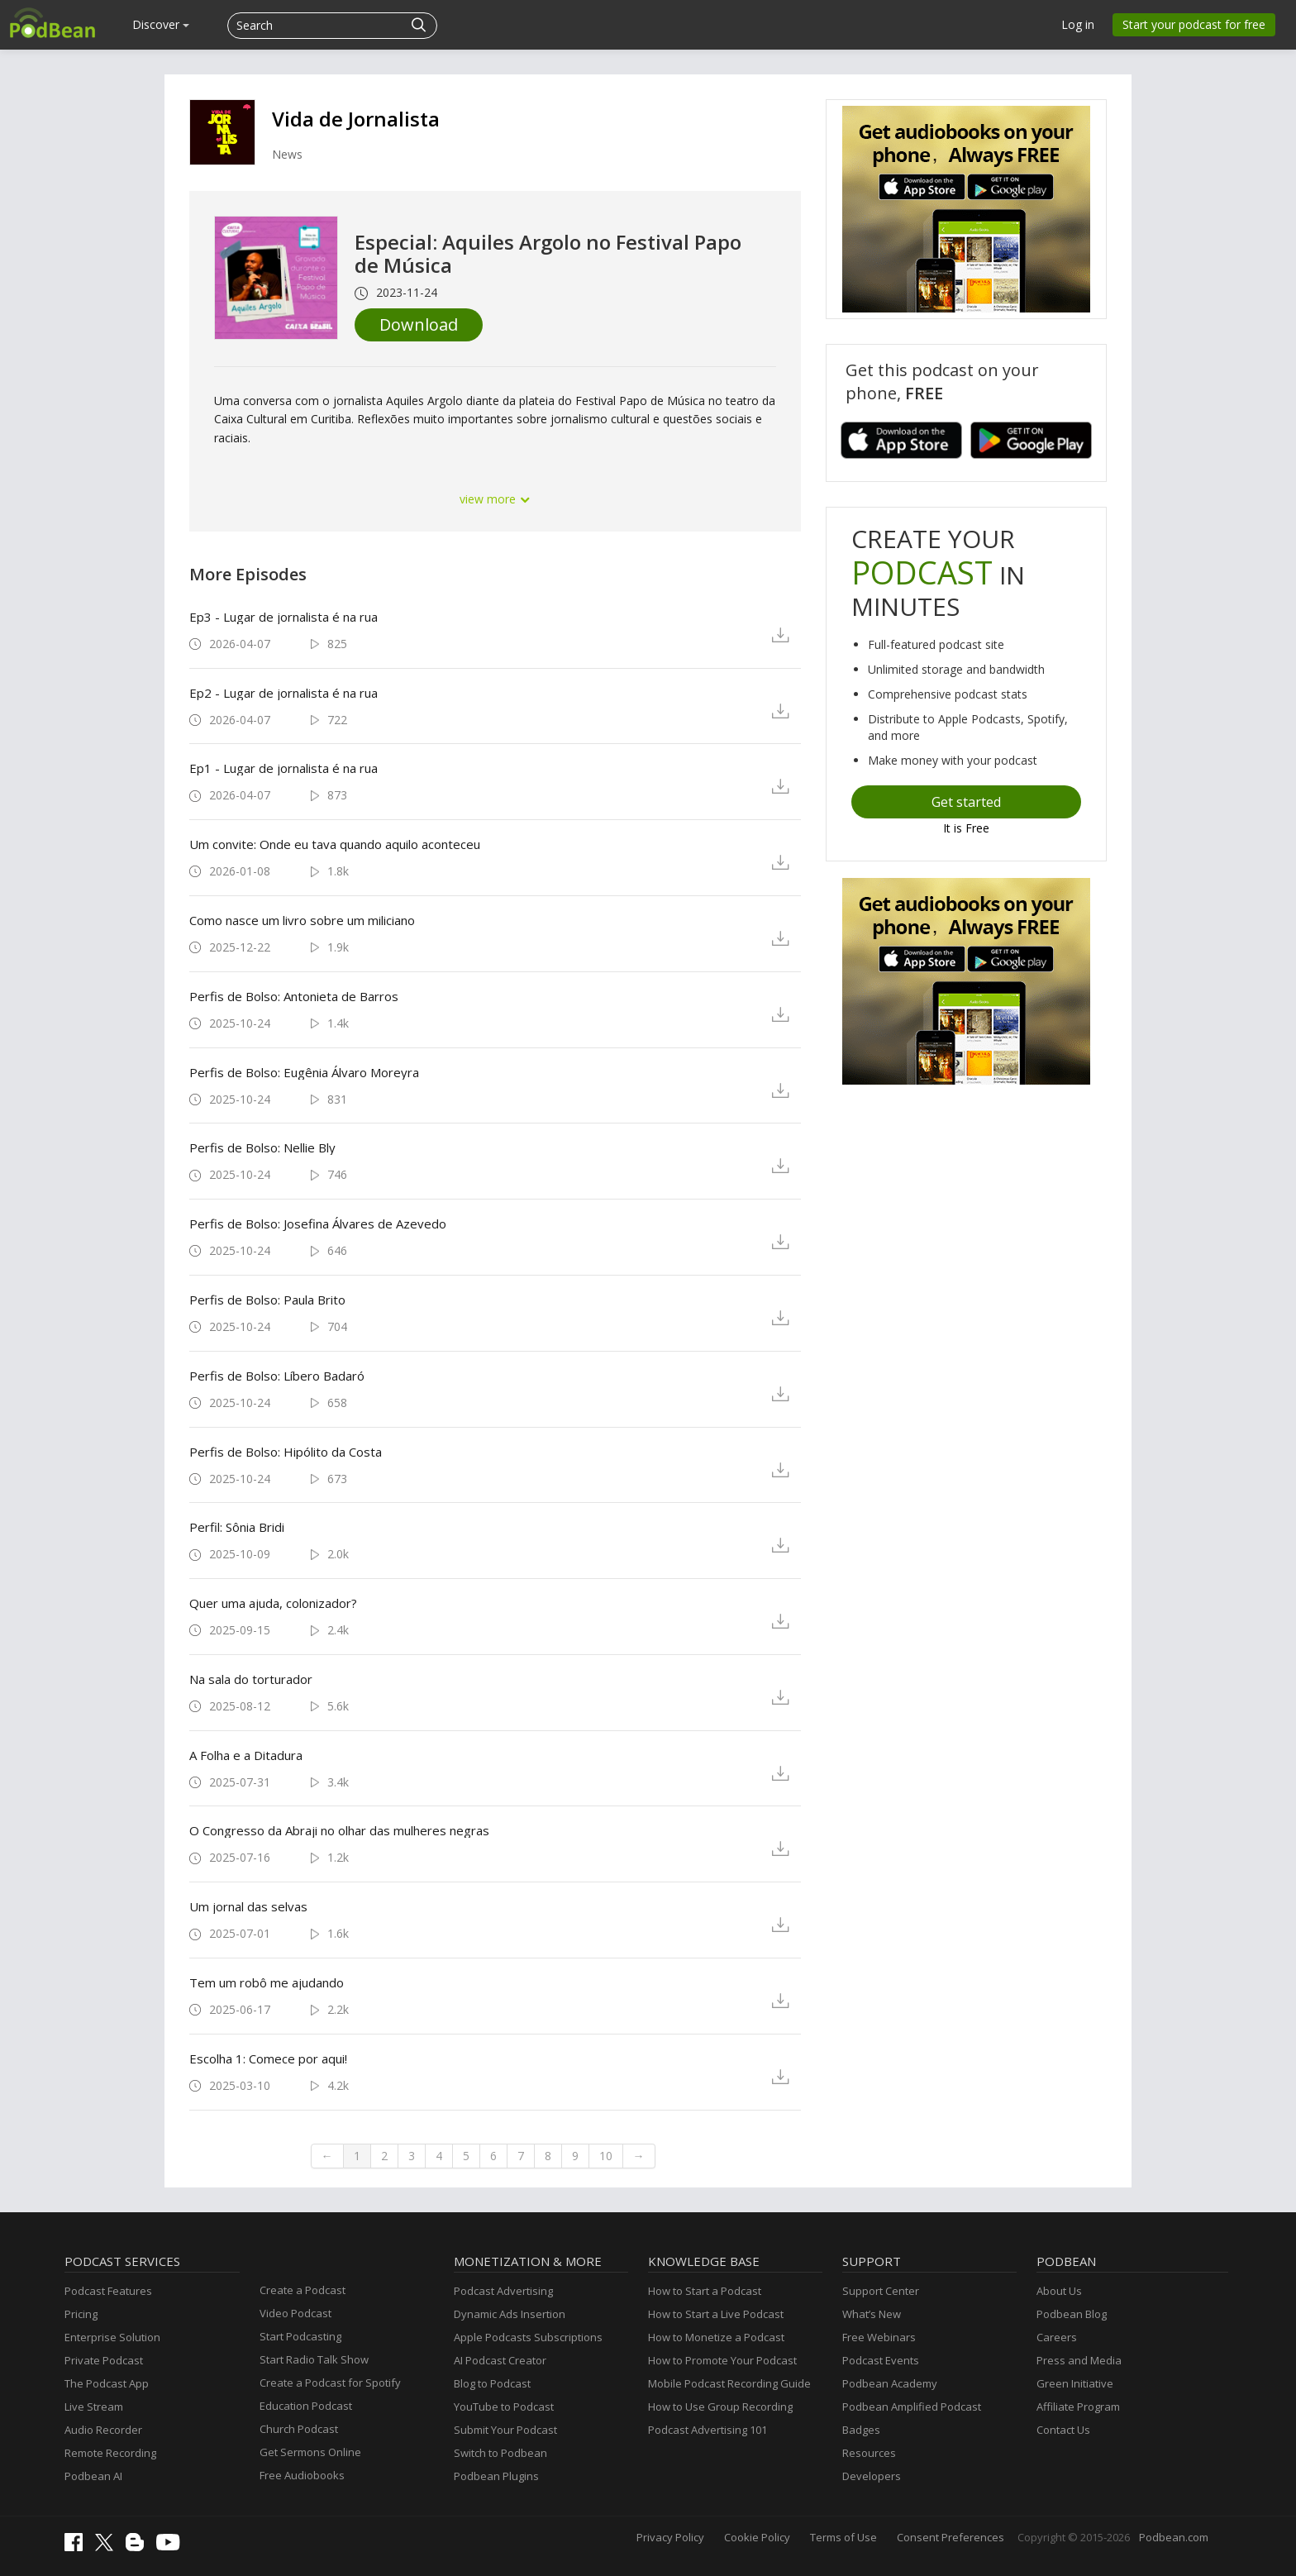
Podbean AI (93, 2476)
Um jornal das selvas (248, 1906)
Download (418, 324)
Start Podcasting (300, 2336)
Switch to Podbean (500, 2452)
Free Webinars (879, 2337)
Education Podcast (306, 2405)
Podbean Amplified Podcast (911, 2406)
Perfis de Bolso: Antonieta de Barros (293, 996)
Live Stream (93, 2406)
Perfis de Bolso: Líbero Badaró (276, 1375)
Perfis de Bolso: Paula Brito (267, 1299)
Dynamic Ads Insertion (509, 2313)
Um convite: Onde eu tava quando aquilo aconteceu (334, 844)
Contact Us (1063, 2429)
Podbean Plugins (496, 2476)
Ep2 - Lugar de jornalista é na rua (283, 692)
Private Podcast (103, 2360)
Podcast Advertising (503, 2290)
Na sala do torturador (250, 1679)
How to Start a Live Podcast (716, 2313)
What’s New (871, 2313)
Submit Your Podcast (505, 2429)
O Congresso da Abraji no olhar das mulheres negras (339, 1830)
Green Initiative (1074, 2383)
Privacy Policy (670, 2537)
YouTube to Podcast (504, 2406)
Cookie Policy (757, 2537)
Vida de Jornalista (356, 118)
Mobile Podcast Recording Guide (729, 2383)
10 (605, 2155)
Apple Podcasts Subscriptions (528, 2337)
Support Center (880, 2290)
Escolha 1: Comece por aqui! (268, 2058)
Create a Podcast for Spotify (330, 2382)
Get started (966, 802)
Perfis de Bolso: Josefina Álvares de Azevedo (317, 1223)
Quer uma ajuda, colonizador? (273, 1603)
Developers (871, 2476)
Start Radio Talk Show (314, 2359)
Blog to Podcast (492, 2383)
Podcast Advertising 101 (707, 2429)
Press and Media (1079, 2360)
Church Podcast (299, 2428)
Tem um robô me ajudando (266, 1982)
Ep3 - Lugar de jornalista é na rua (283, 616)
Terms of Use (843, 2537)
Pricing (81, 2313)
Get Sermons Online (310, 2452)
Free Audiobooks (302, 2475)
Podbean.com (1173, 2537)
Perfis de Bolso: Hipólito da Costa (285, 1451)
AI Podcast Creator (500, 2360)
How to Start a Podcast (704, 2290)
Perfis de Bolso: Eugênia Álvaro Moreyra (304, 1072)
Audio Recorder (103, 2429)
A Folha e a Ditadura (246, 1755)
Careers (1056, 2337)
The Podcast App (106, 2383)
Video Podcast (295, 2313)
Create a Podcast (302, 2290)
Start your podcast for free (1193, 24)
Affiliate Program (1078, 2406)
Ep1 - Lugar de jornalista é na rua (283, 768)
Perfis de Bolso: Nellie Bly (262, 1147)
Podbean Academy (889, 2383)
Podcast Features (108, 2290)
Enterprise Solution (112, 2337)
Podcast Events (880, 2360)
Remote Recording (110, 2452)
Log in (1077, 24)
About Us (1059, 2290)
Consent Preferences (950, 2537)
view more (495, 499)
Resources (869, 2452)
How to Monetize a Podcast (716, 2337)
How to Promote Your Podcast (722, 2360)
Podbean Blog (1071, 2313)
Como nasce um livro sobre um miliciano (302, 920)
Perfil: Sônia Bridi (236, 1526)
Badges (861, 2429)
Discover (160, 24)
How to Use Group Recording (720, 2406)
